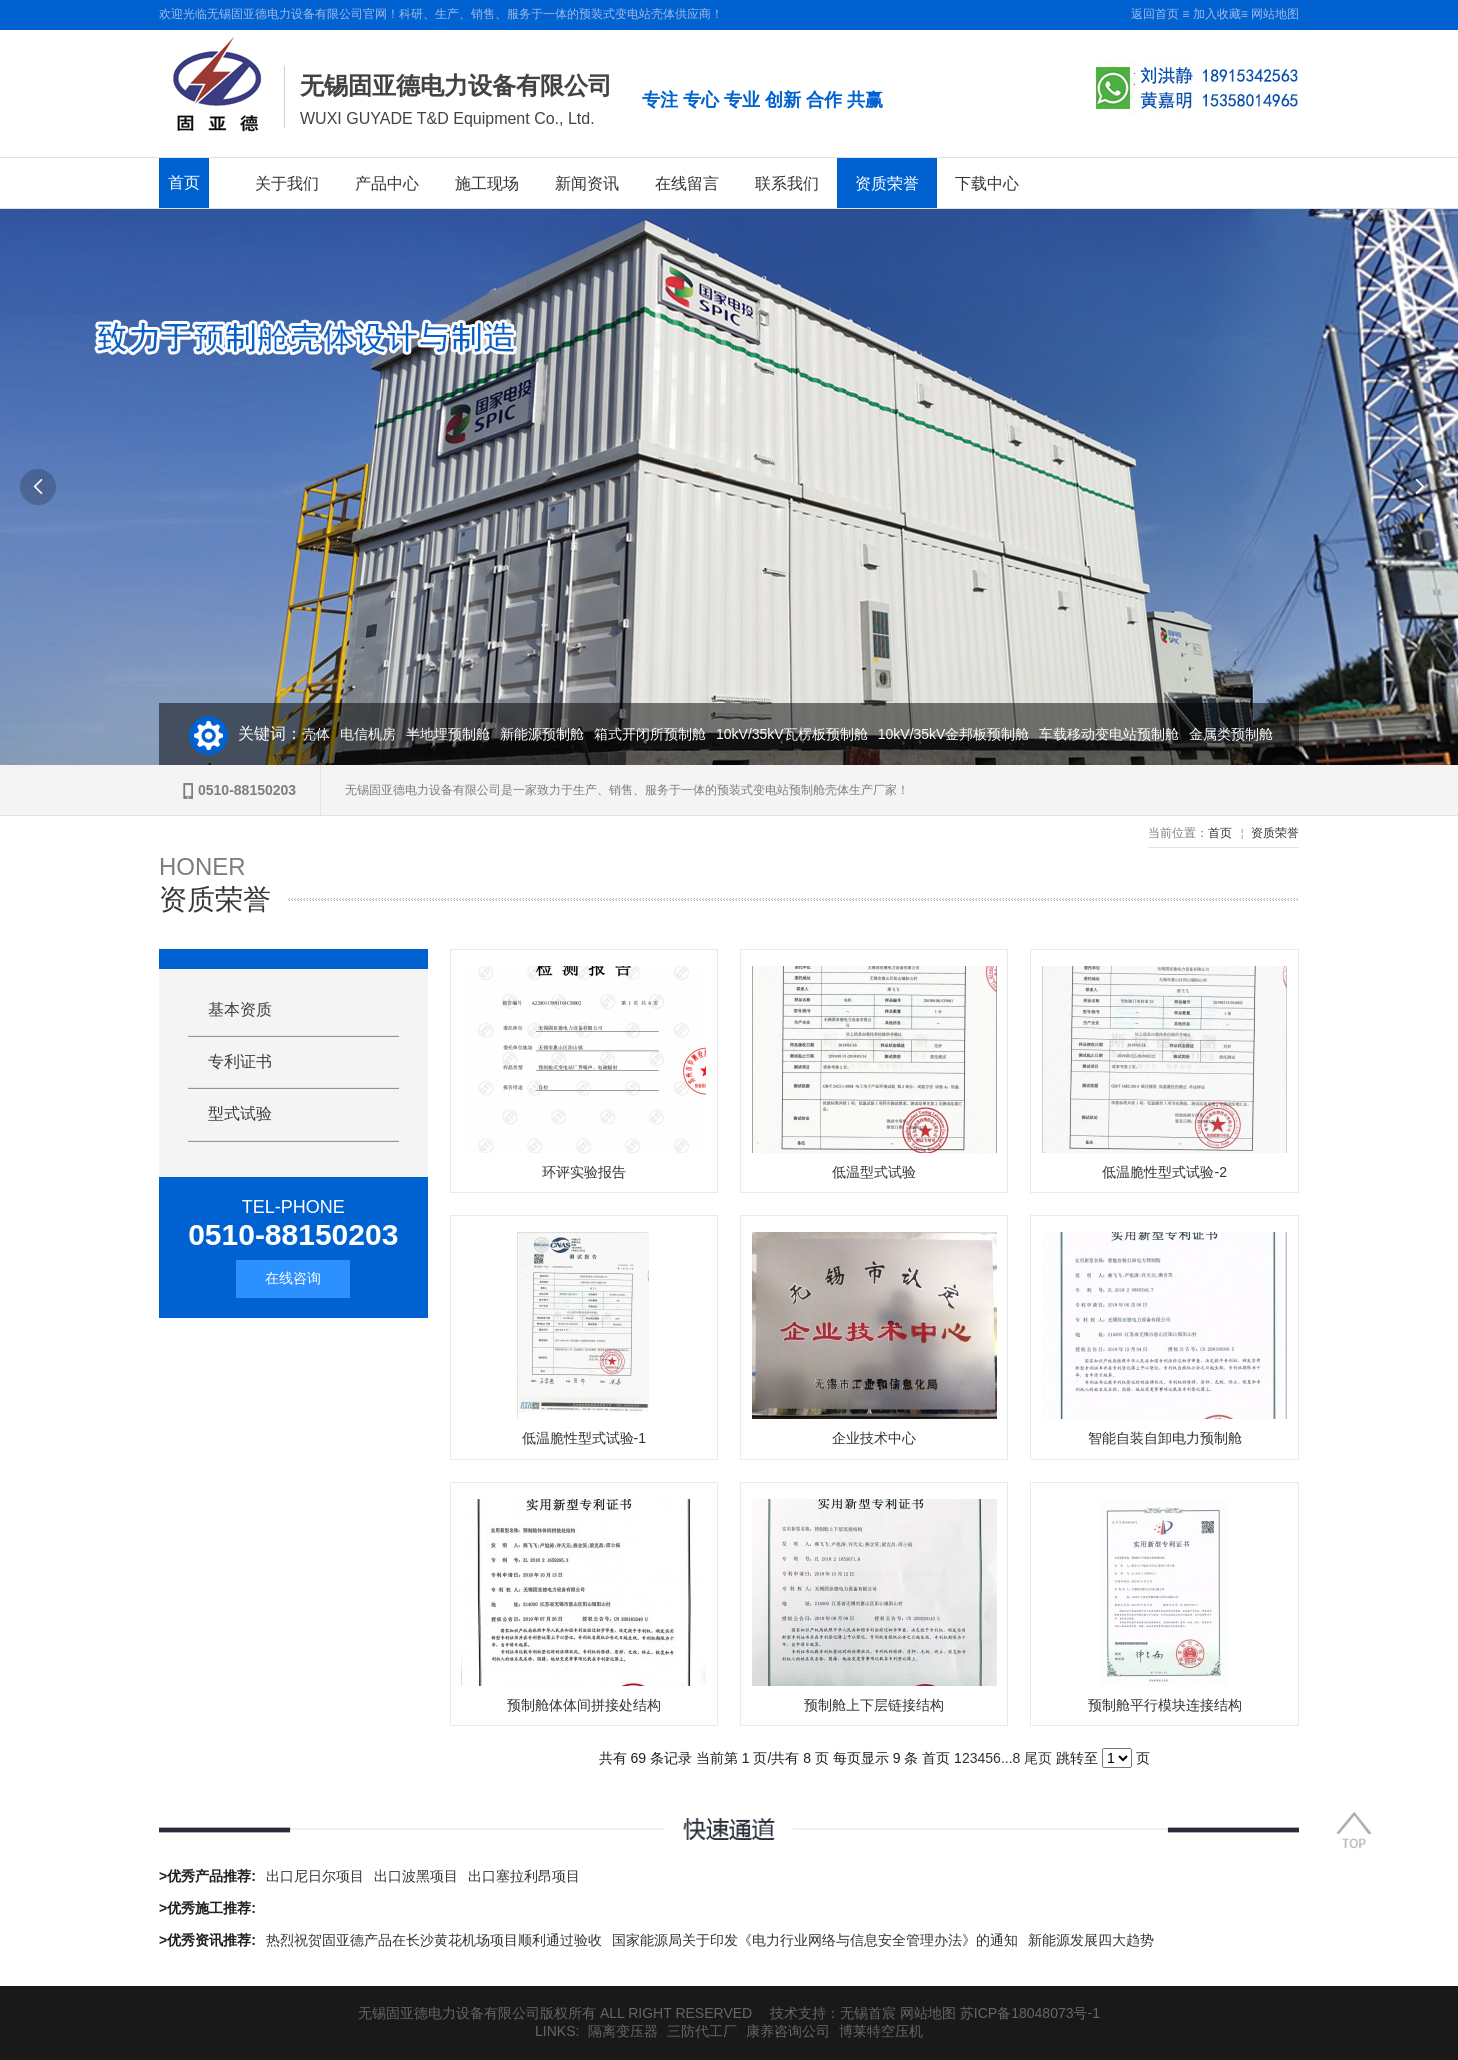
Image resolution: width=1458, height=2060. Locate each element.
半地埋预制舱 (458, 734)
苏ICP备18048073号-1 (1030, 2013)
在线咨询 (293, 1278)
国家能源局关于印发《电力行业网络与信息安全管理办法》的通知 (815, 1940)
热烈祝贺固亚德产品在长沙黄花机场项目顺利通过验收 (434, 1940)
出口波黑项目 (416, 1876)
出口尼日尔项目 (315, 1876)
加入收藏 (1217, 14)
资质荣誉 (887, 183)
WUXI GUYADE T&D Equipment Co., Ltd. (447, 118)
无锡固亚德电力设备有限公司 (456, 85)
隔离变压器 (623, 2031)
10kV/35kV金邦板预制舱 (964, 734)
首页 (184, 182)
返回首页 (1155, 14)
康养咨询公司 (788, 2031)
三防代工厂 (702, 2031)
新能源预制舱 (552, 734)
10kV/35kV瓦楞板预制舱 (802, 734)
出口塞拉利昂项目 (524, 1876)
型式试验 (240, 1113)
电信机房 (378, 734)
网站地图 (1275, 14)
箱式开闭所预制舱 (660, 734)
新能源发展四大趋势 (1091, 1940)
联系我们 (787, 183)
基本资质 (240, 1009)
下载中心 (987, 183)
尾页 (1038, 1758)
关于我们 (287, 183)
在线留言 (687, 183)
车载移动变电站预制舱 (1119, 734)
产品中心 (387, 183)
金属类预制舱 (1241, 734)
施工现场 (487, 183)
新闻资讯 (587, 183)
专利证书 (240, 1061)
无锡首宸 (868, 2013)
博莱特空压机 (881, 2031)
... (1007, 1758)
